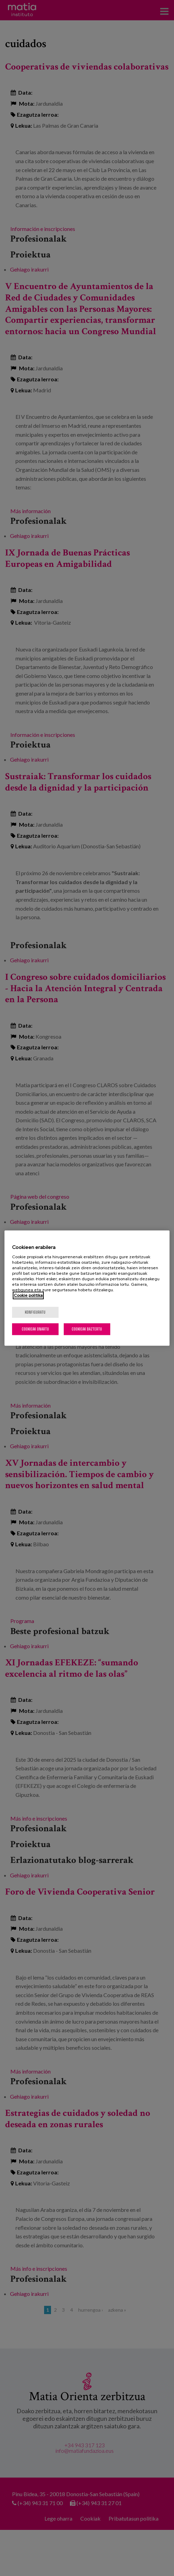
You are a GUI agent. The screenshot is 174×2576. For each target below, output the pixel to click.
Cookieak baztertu (87, 1329)
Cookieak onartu (35, 1329)
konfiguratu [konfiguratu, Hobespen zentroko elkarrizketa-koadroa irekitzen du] (35, 1312)
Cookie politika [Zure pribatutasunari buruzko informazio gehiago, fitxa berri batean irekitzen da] (28, 1295)
